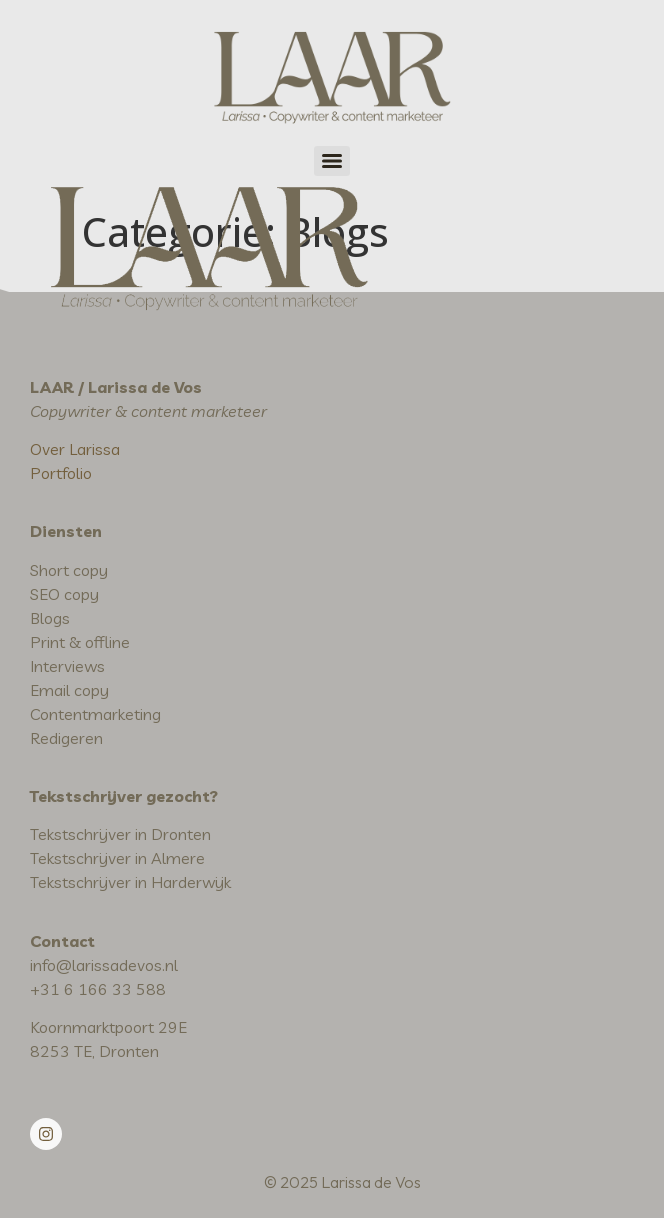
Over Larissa (75, 449)
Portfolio (61, 473)
